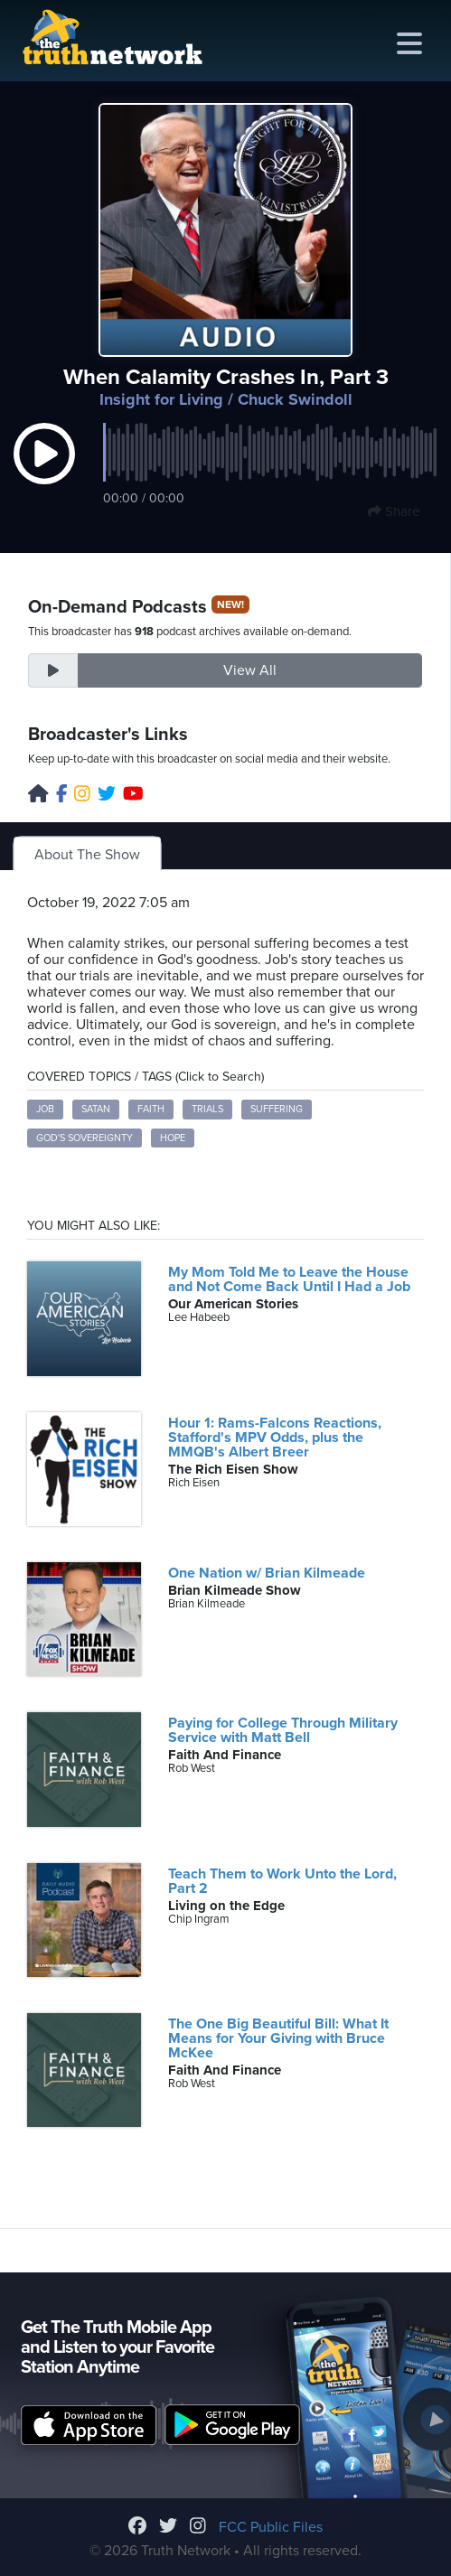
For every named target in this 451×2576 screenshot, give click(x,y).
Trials (207, 1109)
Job (45, 1109)
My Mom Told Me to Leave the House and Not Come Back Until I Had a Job (289, 1279)
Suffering (276, 1109)
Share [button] (393, 511)
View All (250, 670)
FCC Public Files (271, 2527)
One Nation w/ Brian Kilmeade (266, 1573)
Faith (150, 1109)
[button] (44, 473)
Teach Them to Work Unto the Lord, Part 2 (282, 1881)
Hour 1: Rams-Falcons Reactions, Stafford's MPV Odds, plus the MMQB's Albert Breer (274, 1437)
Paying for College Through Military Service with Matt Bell (283, 1730)
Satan (95, 1109)
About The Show (87, 855)
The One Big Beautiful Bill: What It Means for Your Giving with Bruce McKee (278, 2038)
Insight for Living (161, 399)
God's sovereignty (84, 1138)
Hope (172, 1138)
